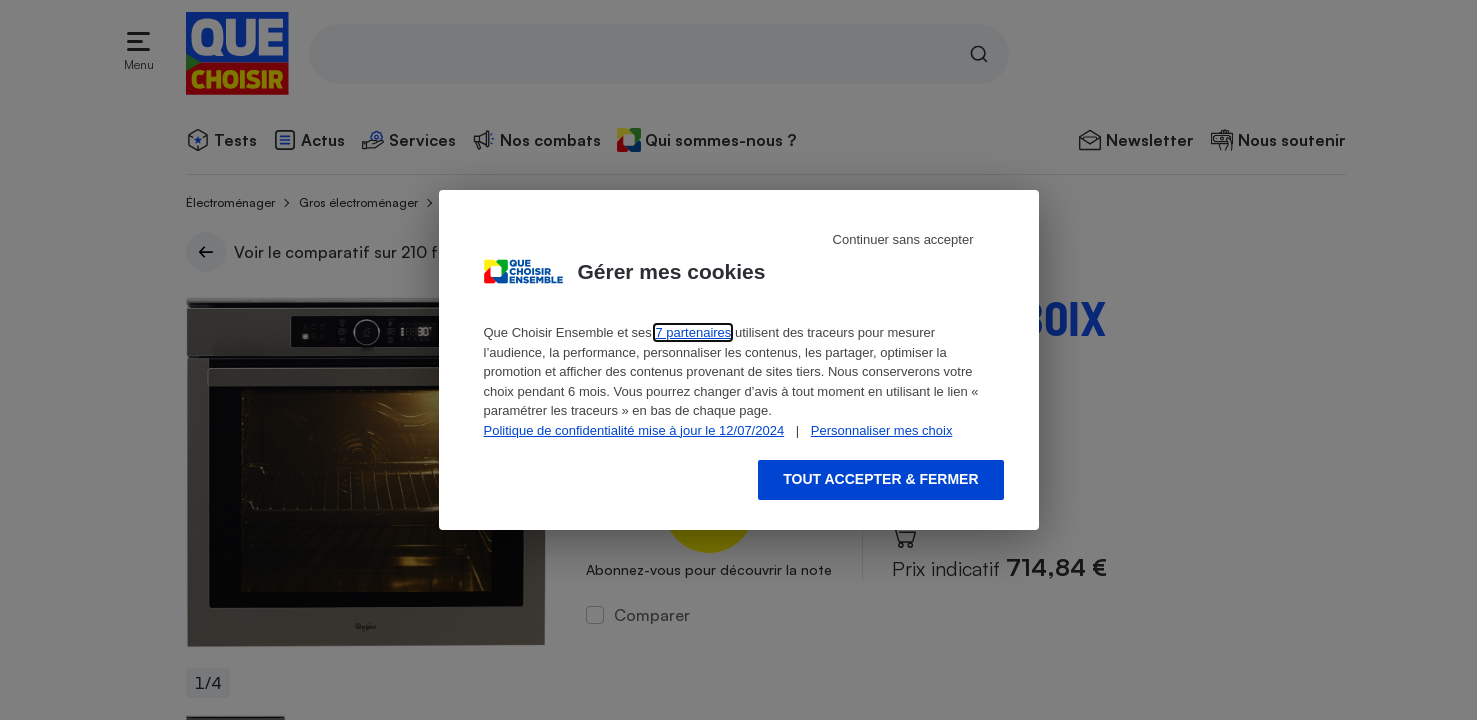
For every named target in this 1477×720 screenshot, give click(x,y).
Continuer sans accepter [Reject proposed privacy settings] (903, 239)
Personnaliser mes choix (882, 430)
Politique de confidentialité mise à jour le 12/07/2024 (634, 430)
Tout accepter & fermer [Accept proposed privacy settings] (880, 479)
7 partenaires (693, 332)
